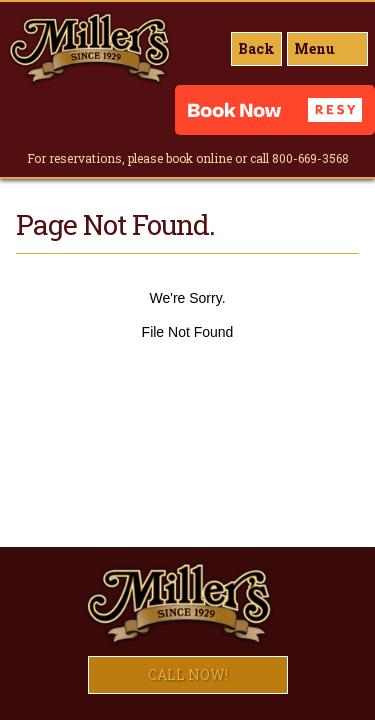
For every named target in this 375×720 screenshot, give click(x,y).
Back (256, 48)
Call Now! (188, 674)
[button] (275, 110)
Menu (314, 48)
